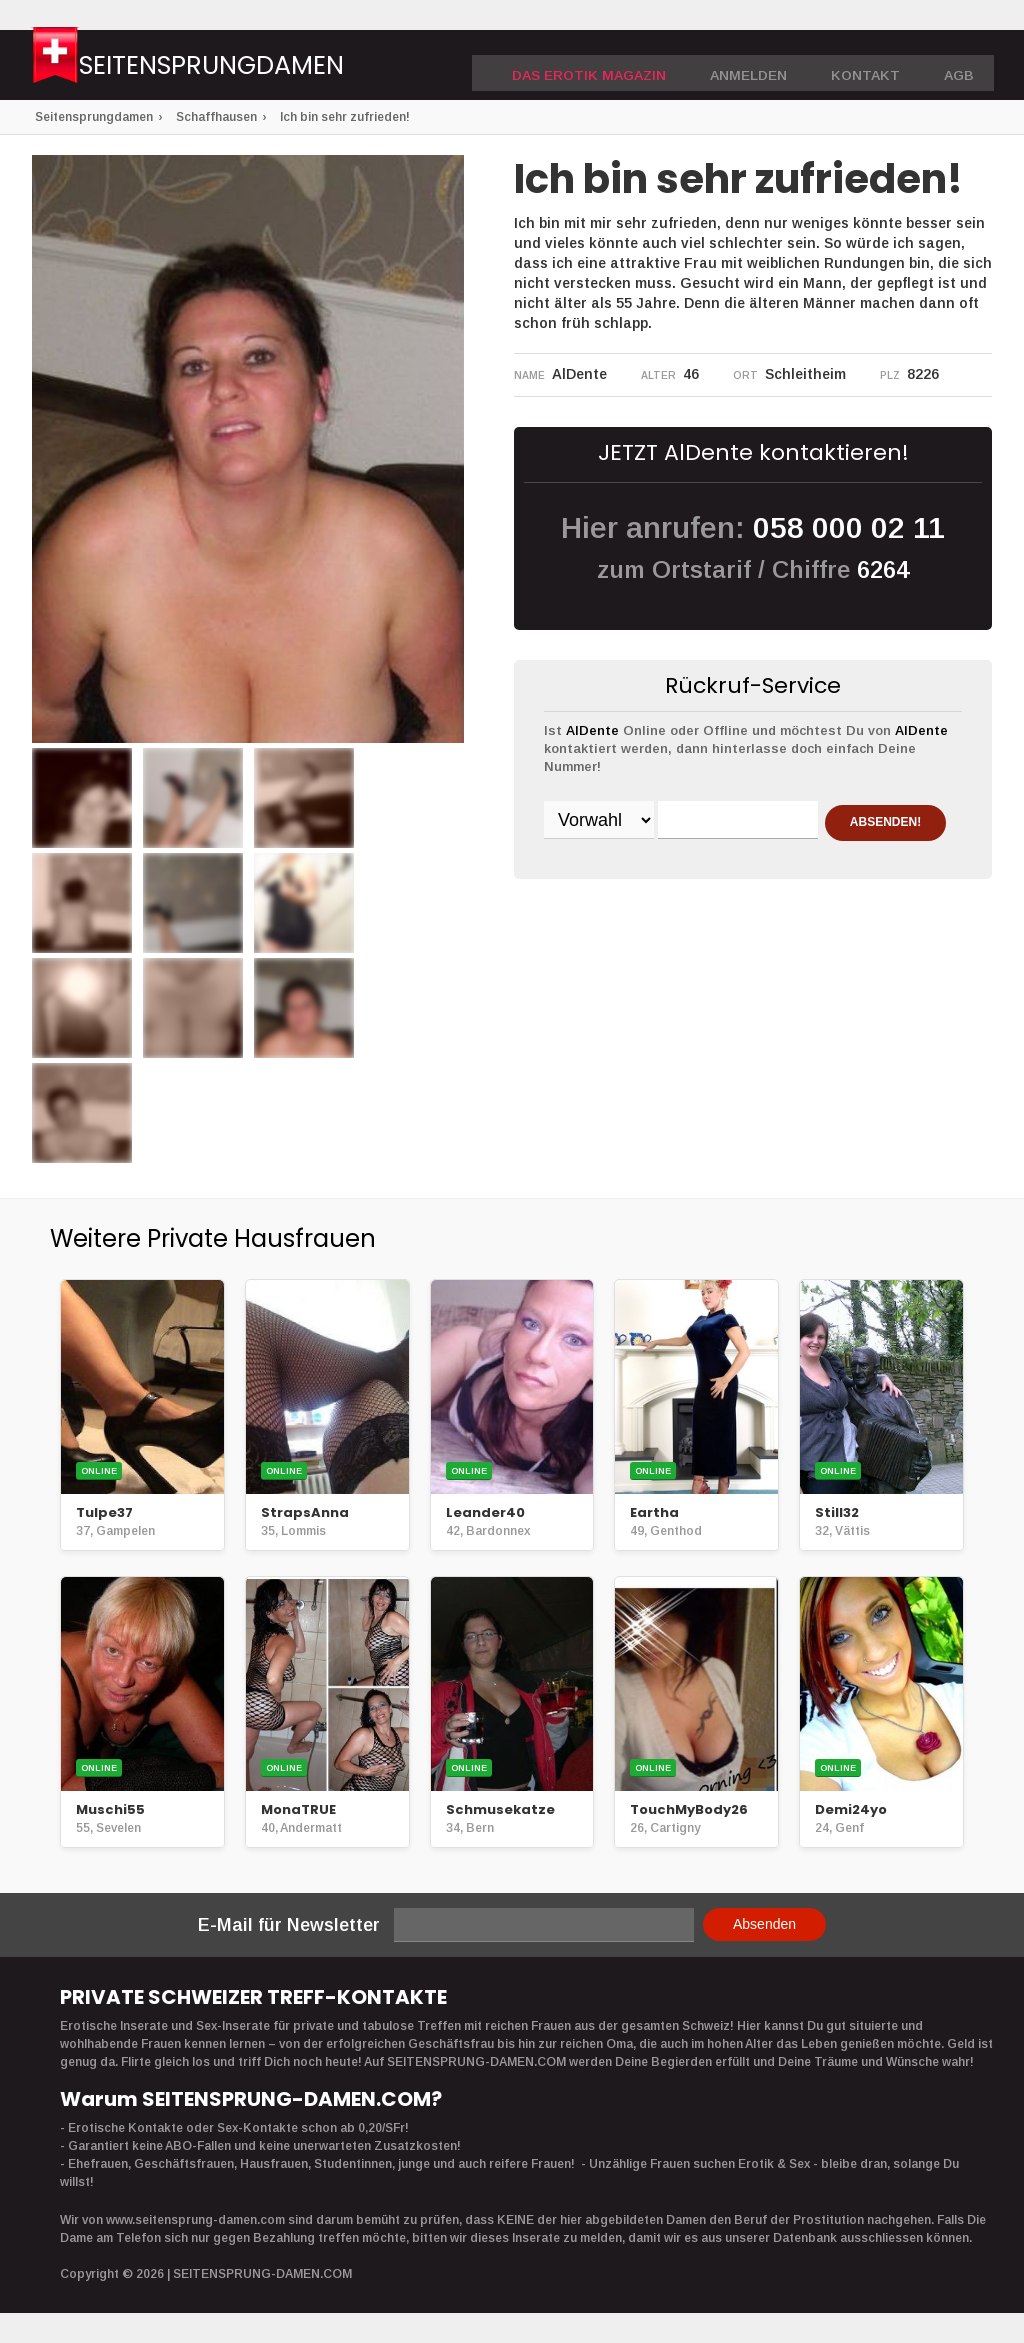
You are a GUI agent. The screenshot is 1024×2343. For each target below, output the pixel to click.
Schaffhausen (216, 117)
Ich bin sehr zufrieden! (345, 117)
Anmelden (763, 66)
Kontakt (872, 66)
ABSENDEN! (621, 872)
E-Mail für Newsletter (289, 1925)
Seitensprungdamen (254, 67)
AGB (960, 66)
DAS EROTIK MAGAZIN (617, 66)
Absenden (764, 1924)
